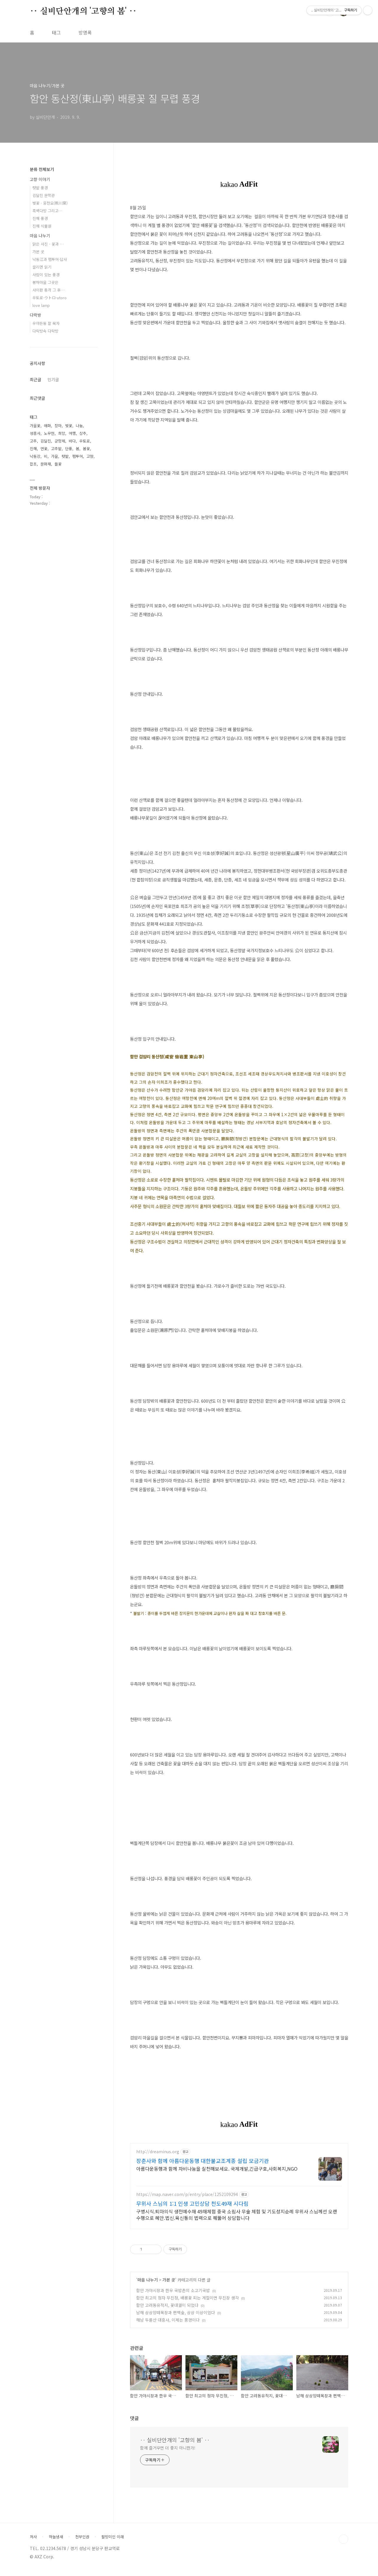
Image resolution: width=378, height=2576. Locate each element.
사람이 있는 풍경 (46, 274)
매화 (47, 425)
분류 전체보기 (42, 169)
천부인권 (82, 2542)
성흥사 (35, 433)
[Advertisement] (239, 2193)
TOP (343, 2544)
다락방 (35, 315)
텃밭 (65, 456)
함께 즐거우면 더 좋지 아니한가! (167, 2453)
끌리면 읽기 (41, 267)
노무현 (49, 433)
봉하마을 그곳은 (45, 282)
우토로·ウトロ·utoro (49, 297)
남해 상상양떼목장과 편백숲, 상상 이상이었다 (175, 2318)
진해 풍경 (40, 218)
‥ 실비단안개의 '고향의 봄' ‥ (83, 11)
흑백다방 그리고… (47, 210)
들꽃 (58, 464)
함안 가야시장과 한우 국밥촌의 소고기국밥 (173, 2296)
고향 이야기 (40, 179)
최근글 (35, 379)
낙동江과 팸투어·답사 (49, 259)
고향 (89, 456)
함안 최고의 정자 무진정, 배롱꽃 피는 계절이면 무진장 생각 (187, 2303)
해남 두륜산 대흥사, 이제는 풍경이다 (168, 2325)
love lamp (41, 305)
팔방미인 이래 (112, 2542)
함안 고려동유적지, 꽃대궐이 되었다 (167, 2311)
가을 (54, 456)
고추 (33, 441)
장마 (58, 425)
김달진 (45, 441)
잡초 (33, 464)
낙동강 (35, 456)
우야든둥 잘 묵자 (46, 323)
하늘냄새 (56, 2542)
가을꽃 (35, 425)
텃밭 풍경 (40, 187)
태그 (56, 32)
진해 (33, 448)
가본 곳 (168, 2285)
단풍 (68, 448)
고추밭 (56, 448)
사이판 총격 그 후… (48, 290)
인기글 (53, 379)
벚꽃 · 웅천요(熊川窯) (50, 203)
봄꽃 (86, 448)
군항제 (60, 441)
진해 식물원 (41, 226)
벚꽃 (68, 425)
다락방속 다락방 (45, 331)
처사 (33, 2542)
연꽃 (43, 448)
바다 (72, 441)
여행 (72, 433)
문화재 (45, 464)
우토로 (84, 441)
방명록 (85, 32)
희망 (61, 433)
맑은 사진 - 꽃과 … (48, 244)
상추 (82, 433)
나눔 (79, 425)
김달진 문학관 (43, 195)
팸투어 (77, 456)
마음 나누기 (147, 2285)
